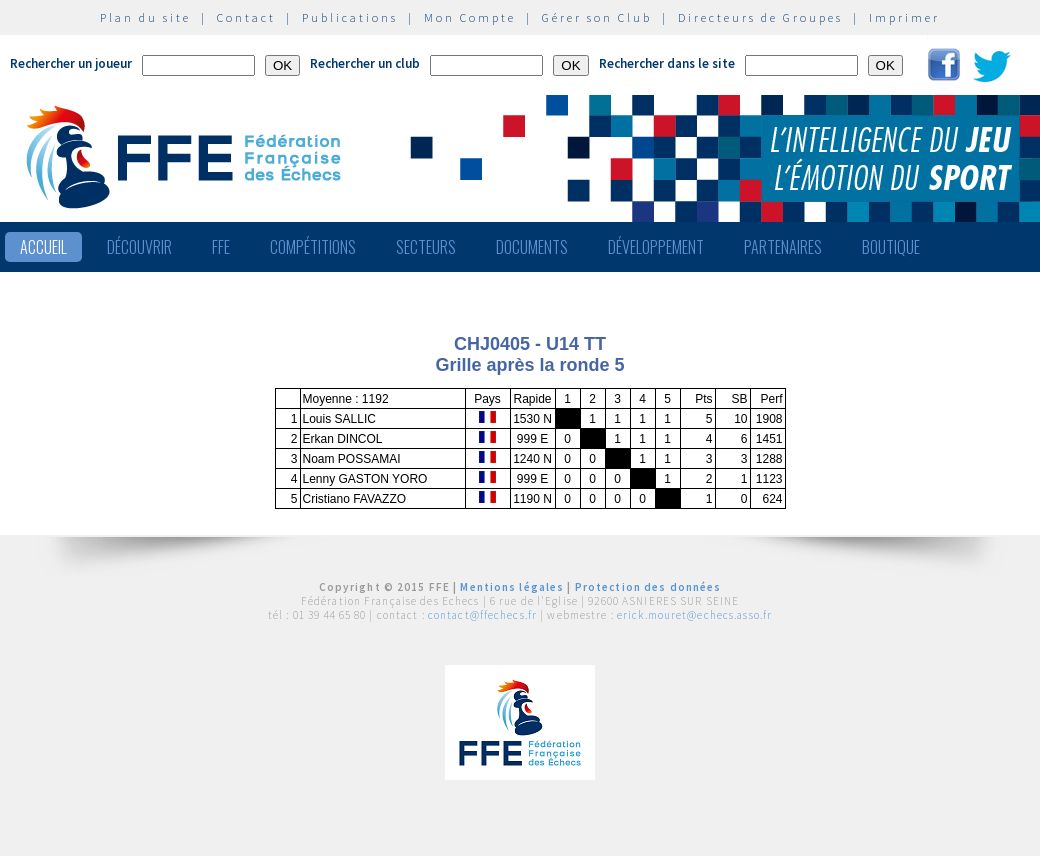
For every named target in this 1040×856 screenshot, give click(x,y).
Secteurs (426, 247)
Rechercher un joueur (71, 63)
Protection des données (648, 587)
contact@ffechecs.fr (482, 615)
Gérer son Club (597, 17)
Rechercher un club (365, 63)
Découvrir (139, 247)
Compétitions (313, 247)
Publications (350, 17)
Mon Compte (470, 17)
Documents (532, 247)
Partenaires (783, 247)
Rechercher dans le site (667, 63)
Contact (246, 17)
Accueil (43, 247)
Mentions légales (512, 587)
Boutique (891, 247)
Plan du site (145, 17)
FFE (221, 247)
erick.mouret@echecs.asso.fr (694, 615)
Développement (656, 247)
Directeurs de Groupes (760, 17)
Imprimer (904, 17)
